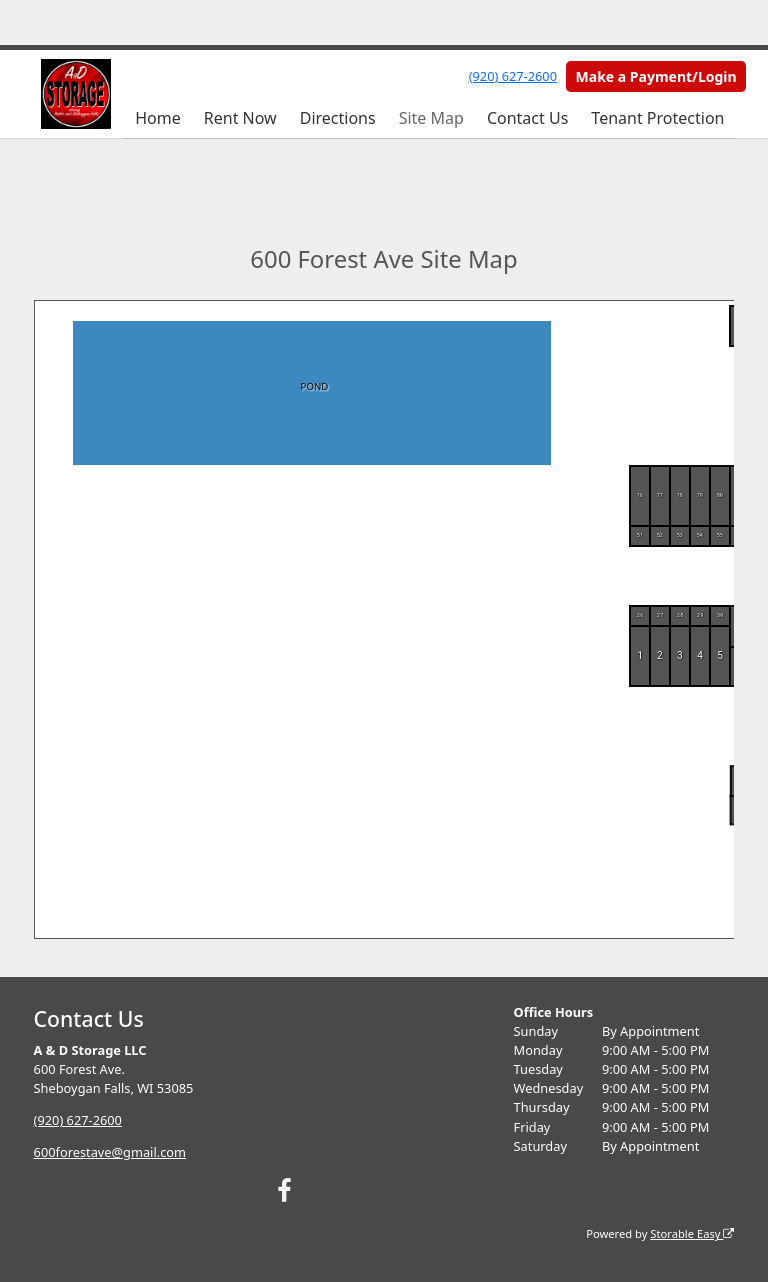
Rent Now (240, 118)
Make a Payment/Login (656, 76)
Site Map (431, 118)
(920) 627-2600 (513, 76)
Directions (338, 118)
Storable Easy (692, 1233)
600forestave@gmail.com (110, 1152)
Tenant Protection (657, 118)
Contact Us (527, 118)
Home (158, 118)
